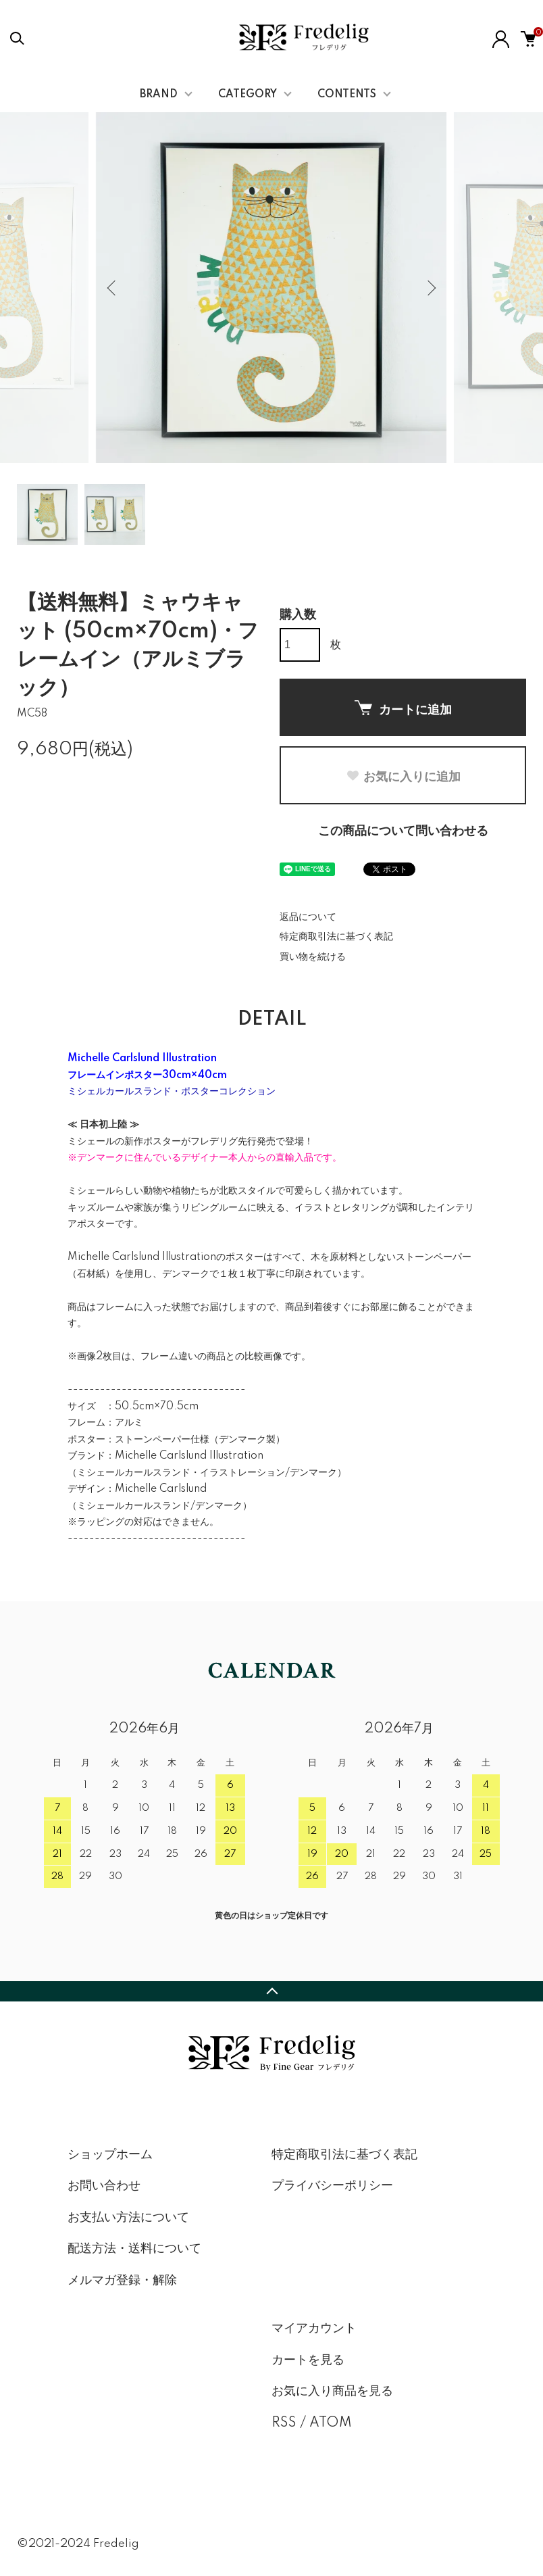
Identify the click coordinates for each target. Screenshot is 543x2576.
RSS (284, 2423)
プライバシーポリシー (332, 2186)
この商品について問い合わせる (403, 831)
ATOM (330, 2423)
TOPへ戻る (271, 1991)
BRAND (159, 94)
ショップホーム (110, 2155)
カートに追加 (403, 708)
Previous (113, 288)
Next (430, 288)
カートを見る (308, 2360)
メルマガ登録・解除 (122, 2280)
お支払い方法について (128, 2218)
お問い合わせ (104, 2186)
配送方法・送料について (134, 2249)
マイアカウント (314, 2328)
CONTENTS (346, 94)
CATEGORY (247, 94)
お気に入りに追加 (403, 776)
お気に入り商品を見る (332, 2391)
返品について (308, 917)
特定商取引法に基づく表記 (336, 936)
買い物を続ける (313, 957)
